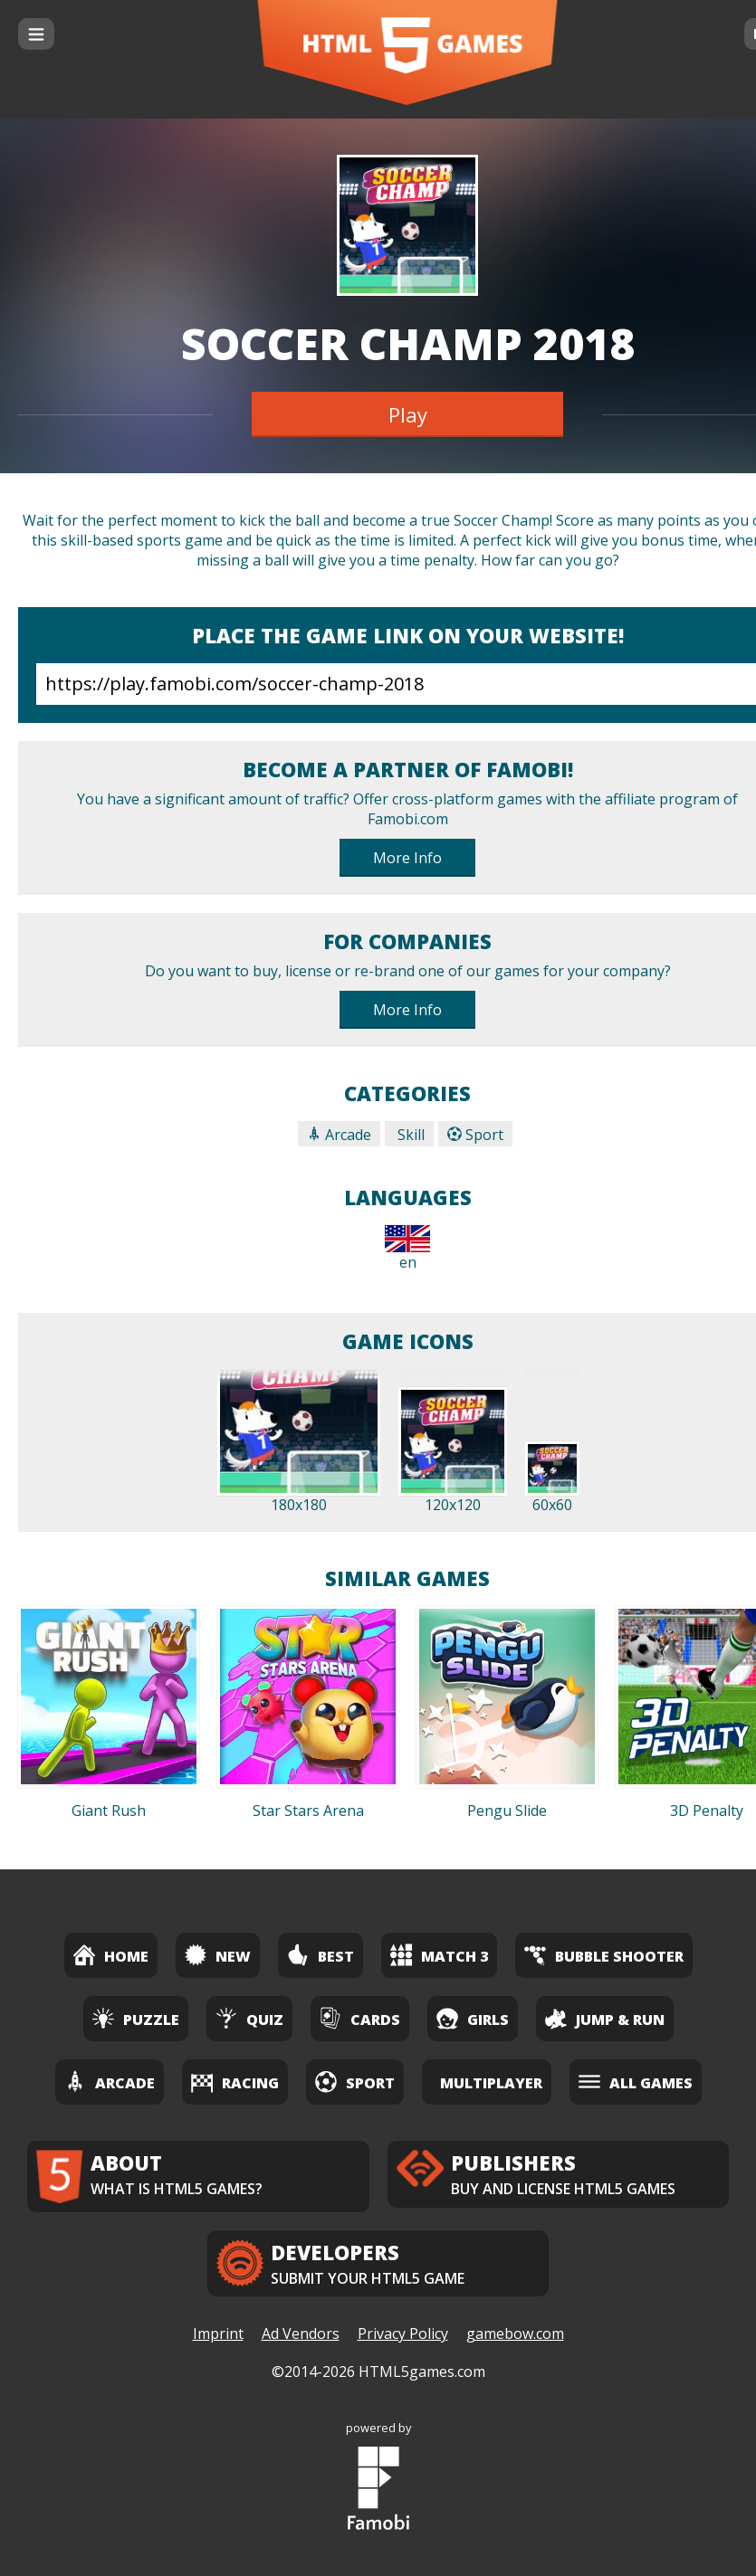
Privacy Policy (403, 2333)
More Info (407, 858)
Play (407, 414)
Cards (360, 2018)
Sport (475, 1135)
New (218, 1955)
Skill (409, 1135)
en (407, 1248)
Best (320, 1955)
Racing (235, 2081)
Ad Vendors (301, 2333)
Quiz (249, 2018)
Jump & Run (605, 2018)
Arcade (339, 1135)
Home (110, 1955)
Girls (472, 2018)
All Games (636, 2081)
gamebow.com (515, 2333)
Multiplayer (491, 2083)
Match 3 (439, 1955)
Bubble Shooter (604, 1955)
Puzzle (135, 2018)
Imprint (218, 2333)
